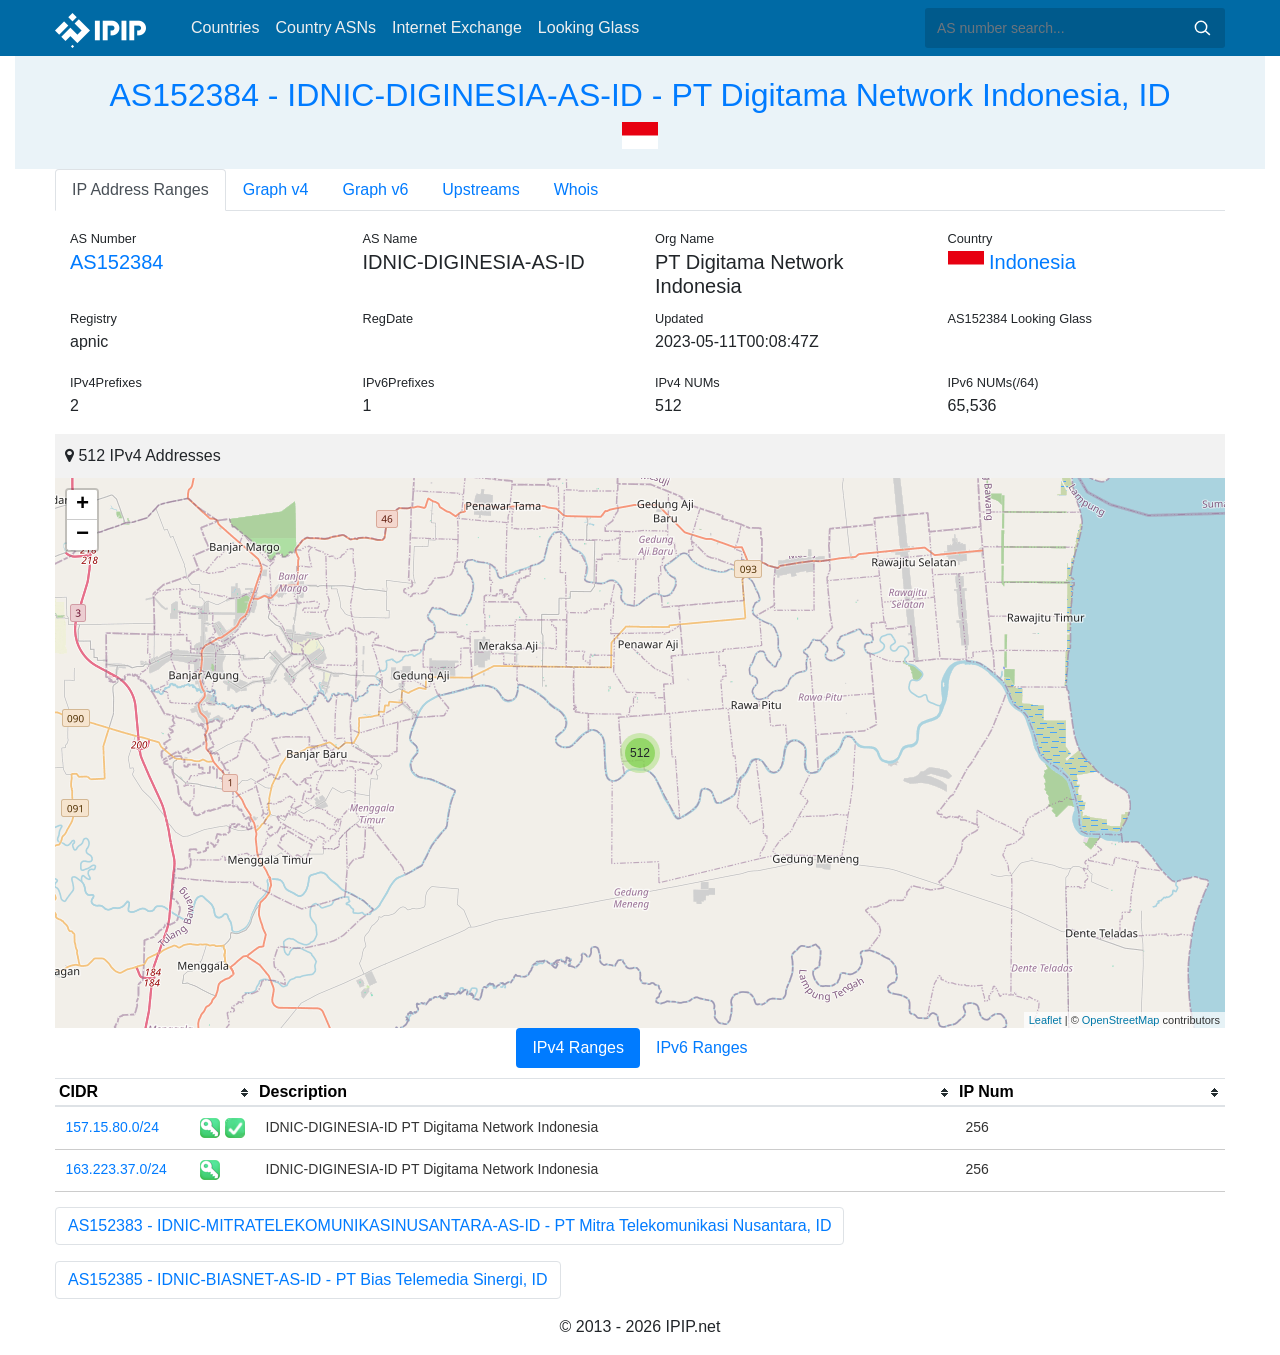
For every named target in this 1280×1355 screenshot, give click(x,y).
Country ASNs (325, 27)
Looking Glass (588, 27)
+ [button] (82, 505)
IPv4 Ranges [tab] (578, 1047)
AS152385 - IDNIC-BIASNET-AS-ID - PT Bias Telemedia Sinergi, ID (308, 1279)
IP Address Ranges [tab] (140, 189)
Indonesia (1012, 262)
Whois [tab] (576, 189)
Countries (225, 27)
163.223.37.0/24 (116, 1169)
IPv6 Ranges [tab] (702, 1047)
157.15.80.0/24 (112, 1127)
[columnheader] (155, 1093)
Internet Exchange (457, 27)
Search (1202, 28)
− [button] (82, 535)
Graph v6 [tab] (376, 189)
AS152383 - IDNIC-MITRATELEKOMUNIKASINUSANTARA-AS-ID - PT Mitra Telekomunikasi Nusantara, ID (449, 1225)
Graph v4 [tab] (276, 189)
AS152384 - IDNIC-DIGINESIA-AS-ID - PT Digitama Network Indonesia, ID (639, 95)
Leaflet (1045, 1020)
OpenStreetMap (1121, 1020)
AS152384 (116, 262)
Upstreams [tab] (480, 189)
